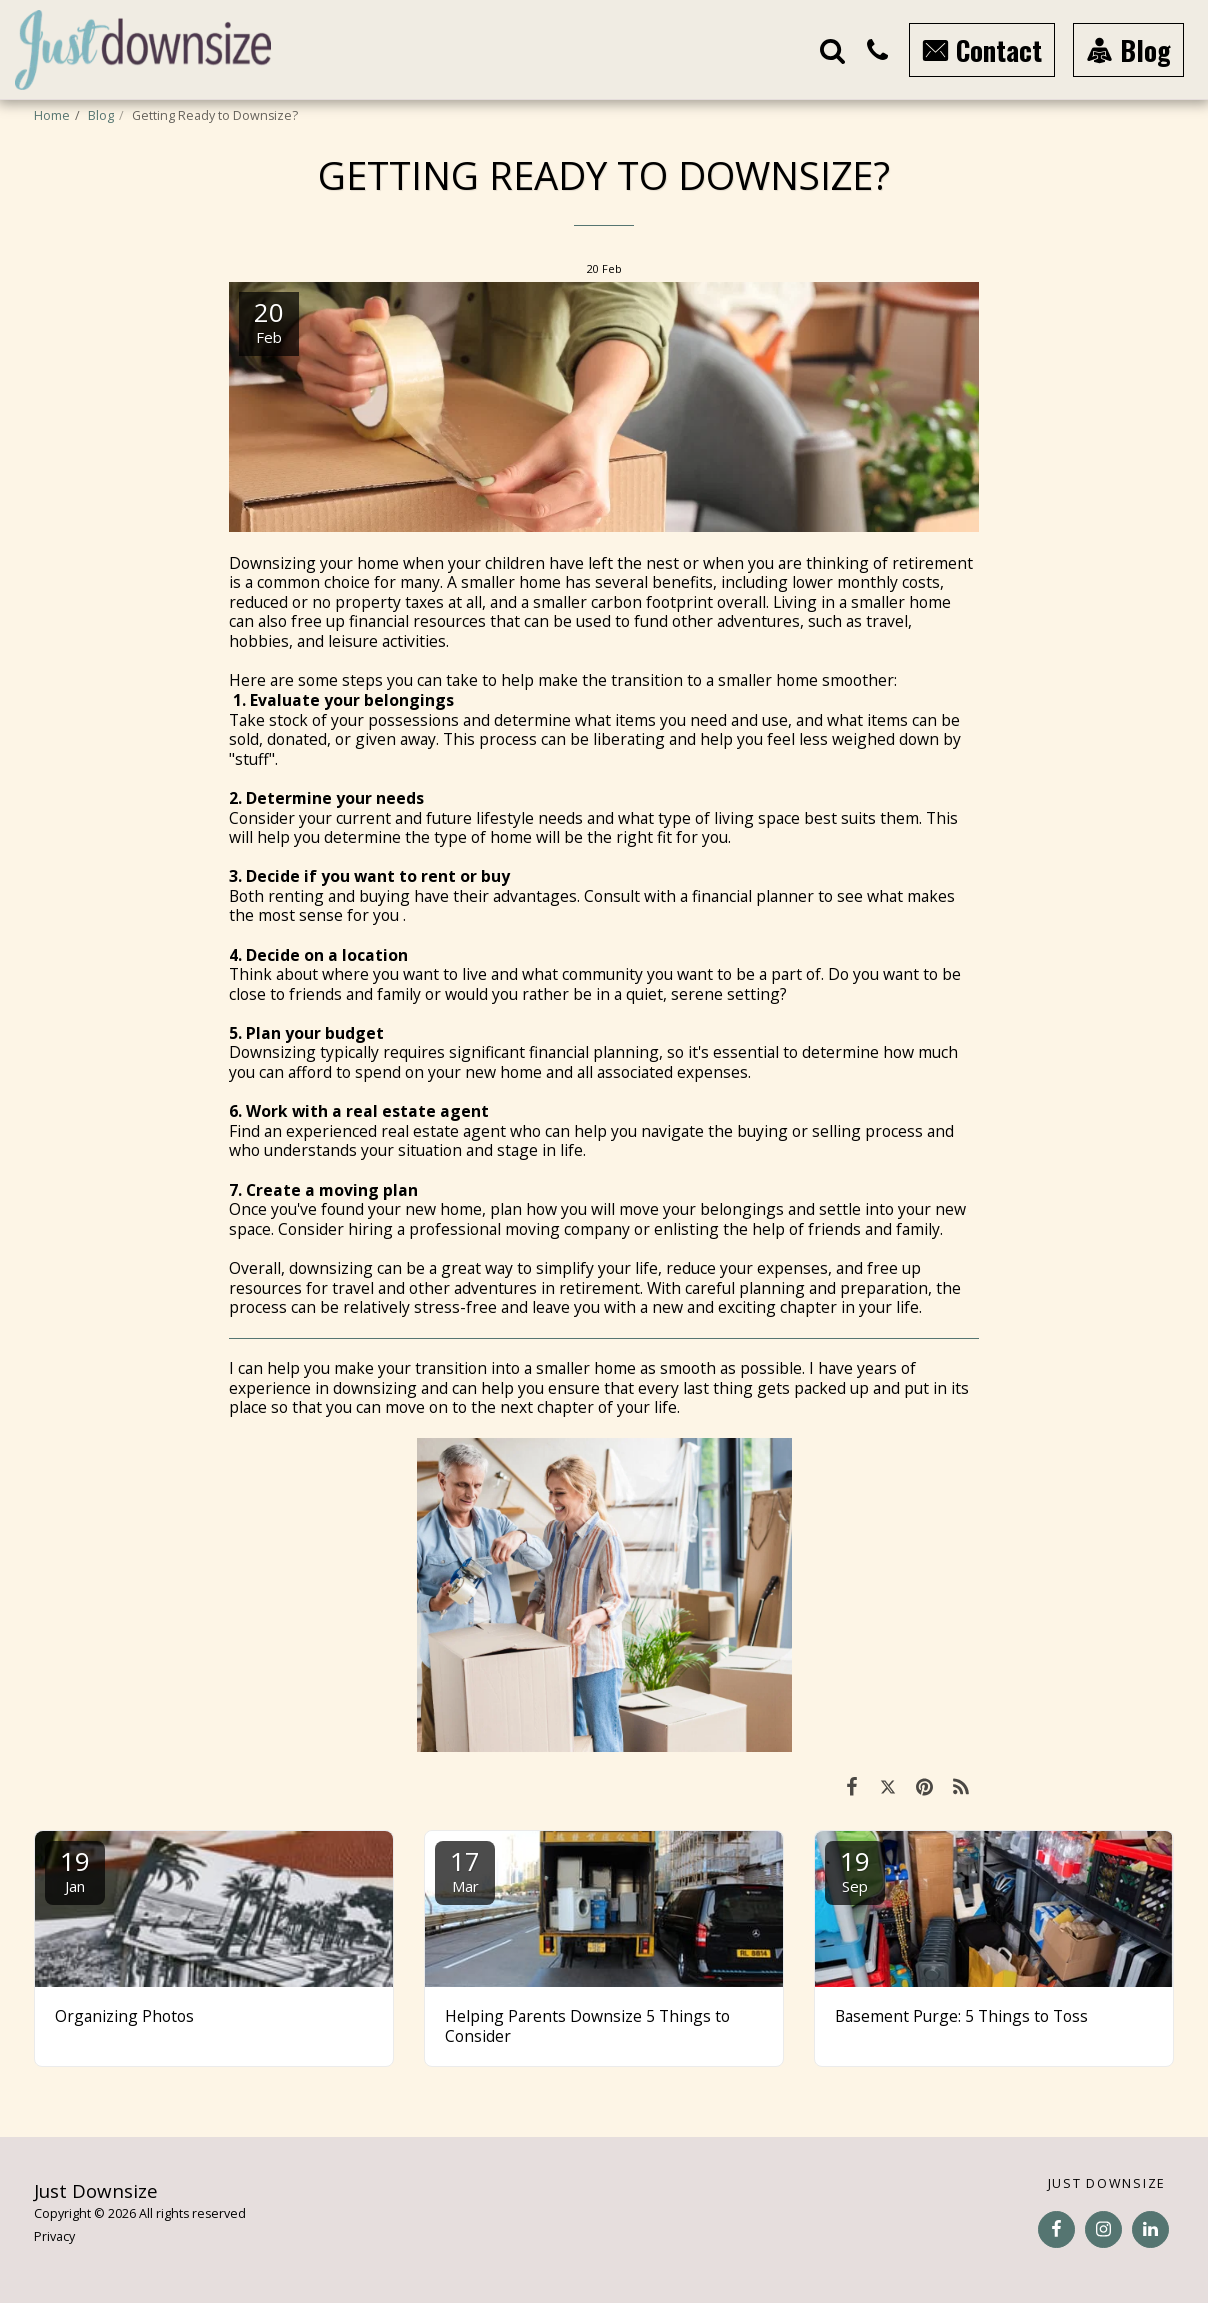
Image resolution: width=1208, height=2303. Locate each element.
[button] (832, 50)
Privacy (54, 2236)
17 (465, 1869)
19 (75, 1869)
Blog (101, 115)
